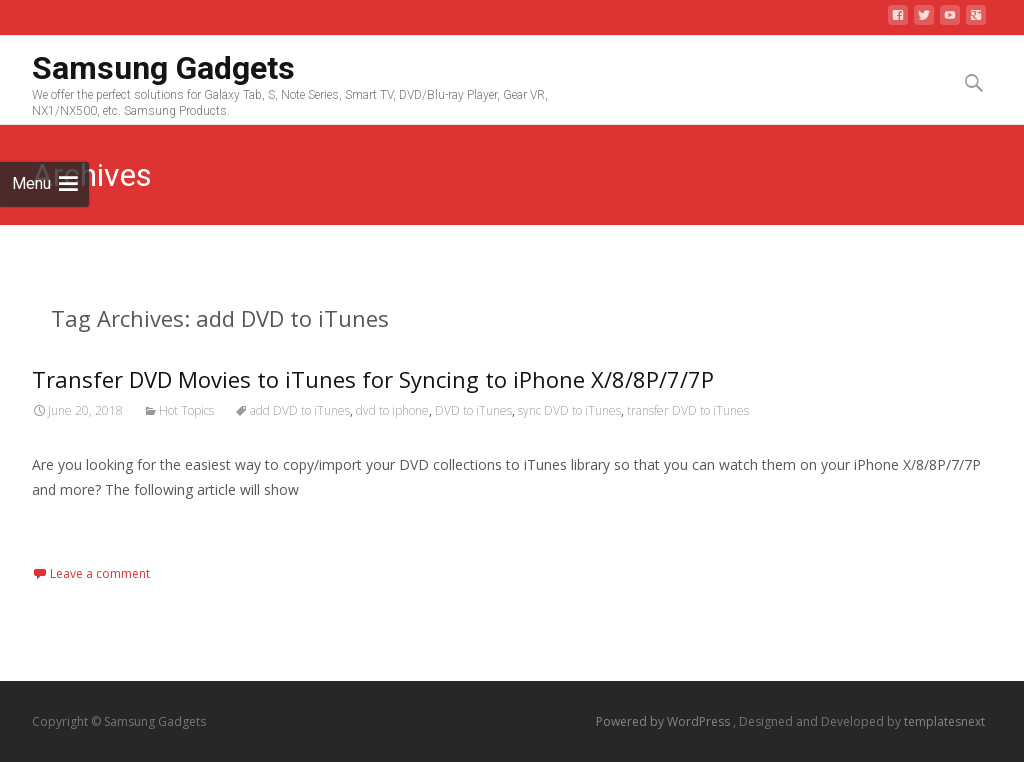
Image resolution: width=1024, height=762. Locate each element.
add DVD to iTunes (300, 410)
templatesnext (944, 721)
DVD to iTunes (473, 410)
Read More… (76, 526)
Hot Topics (186, 410)
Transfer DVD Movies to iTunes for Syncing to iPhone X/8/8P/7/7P (373, 379)
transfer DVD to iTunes (688, 410)
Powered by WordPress (664, 721)
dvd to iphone (392, 410)
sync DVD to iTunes (569, 410)
